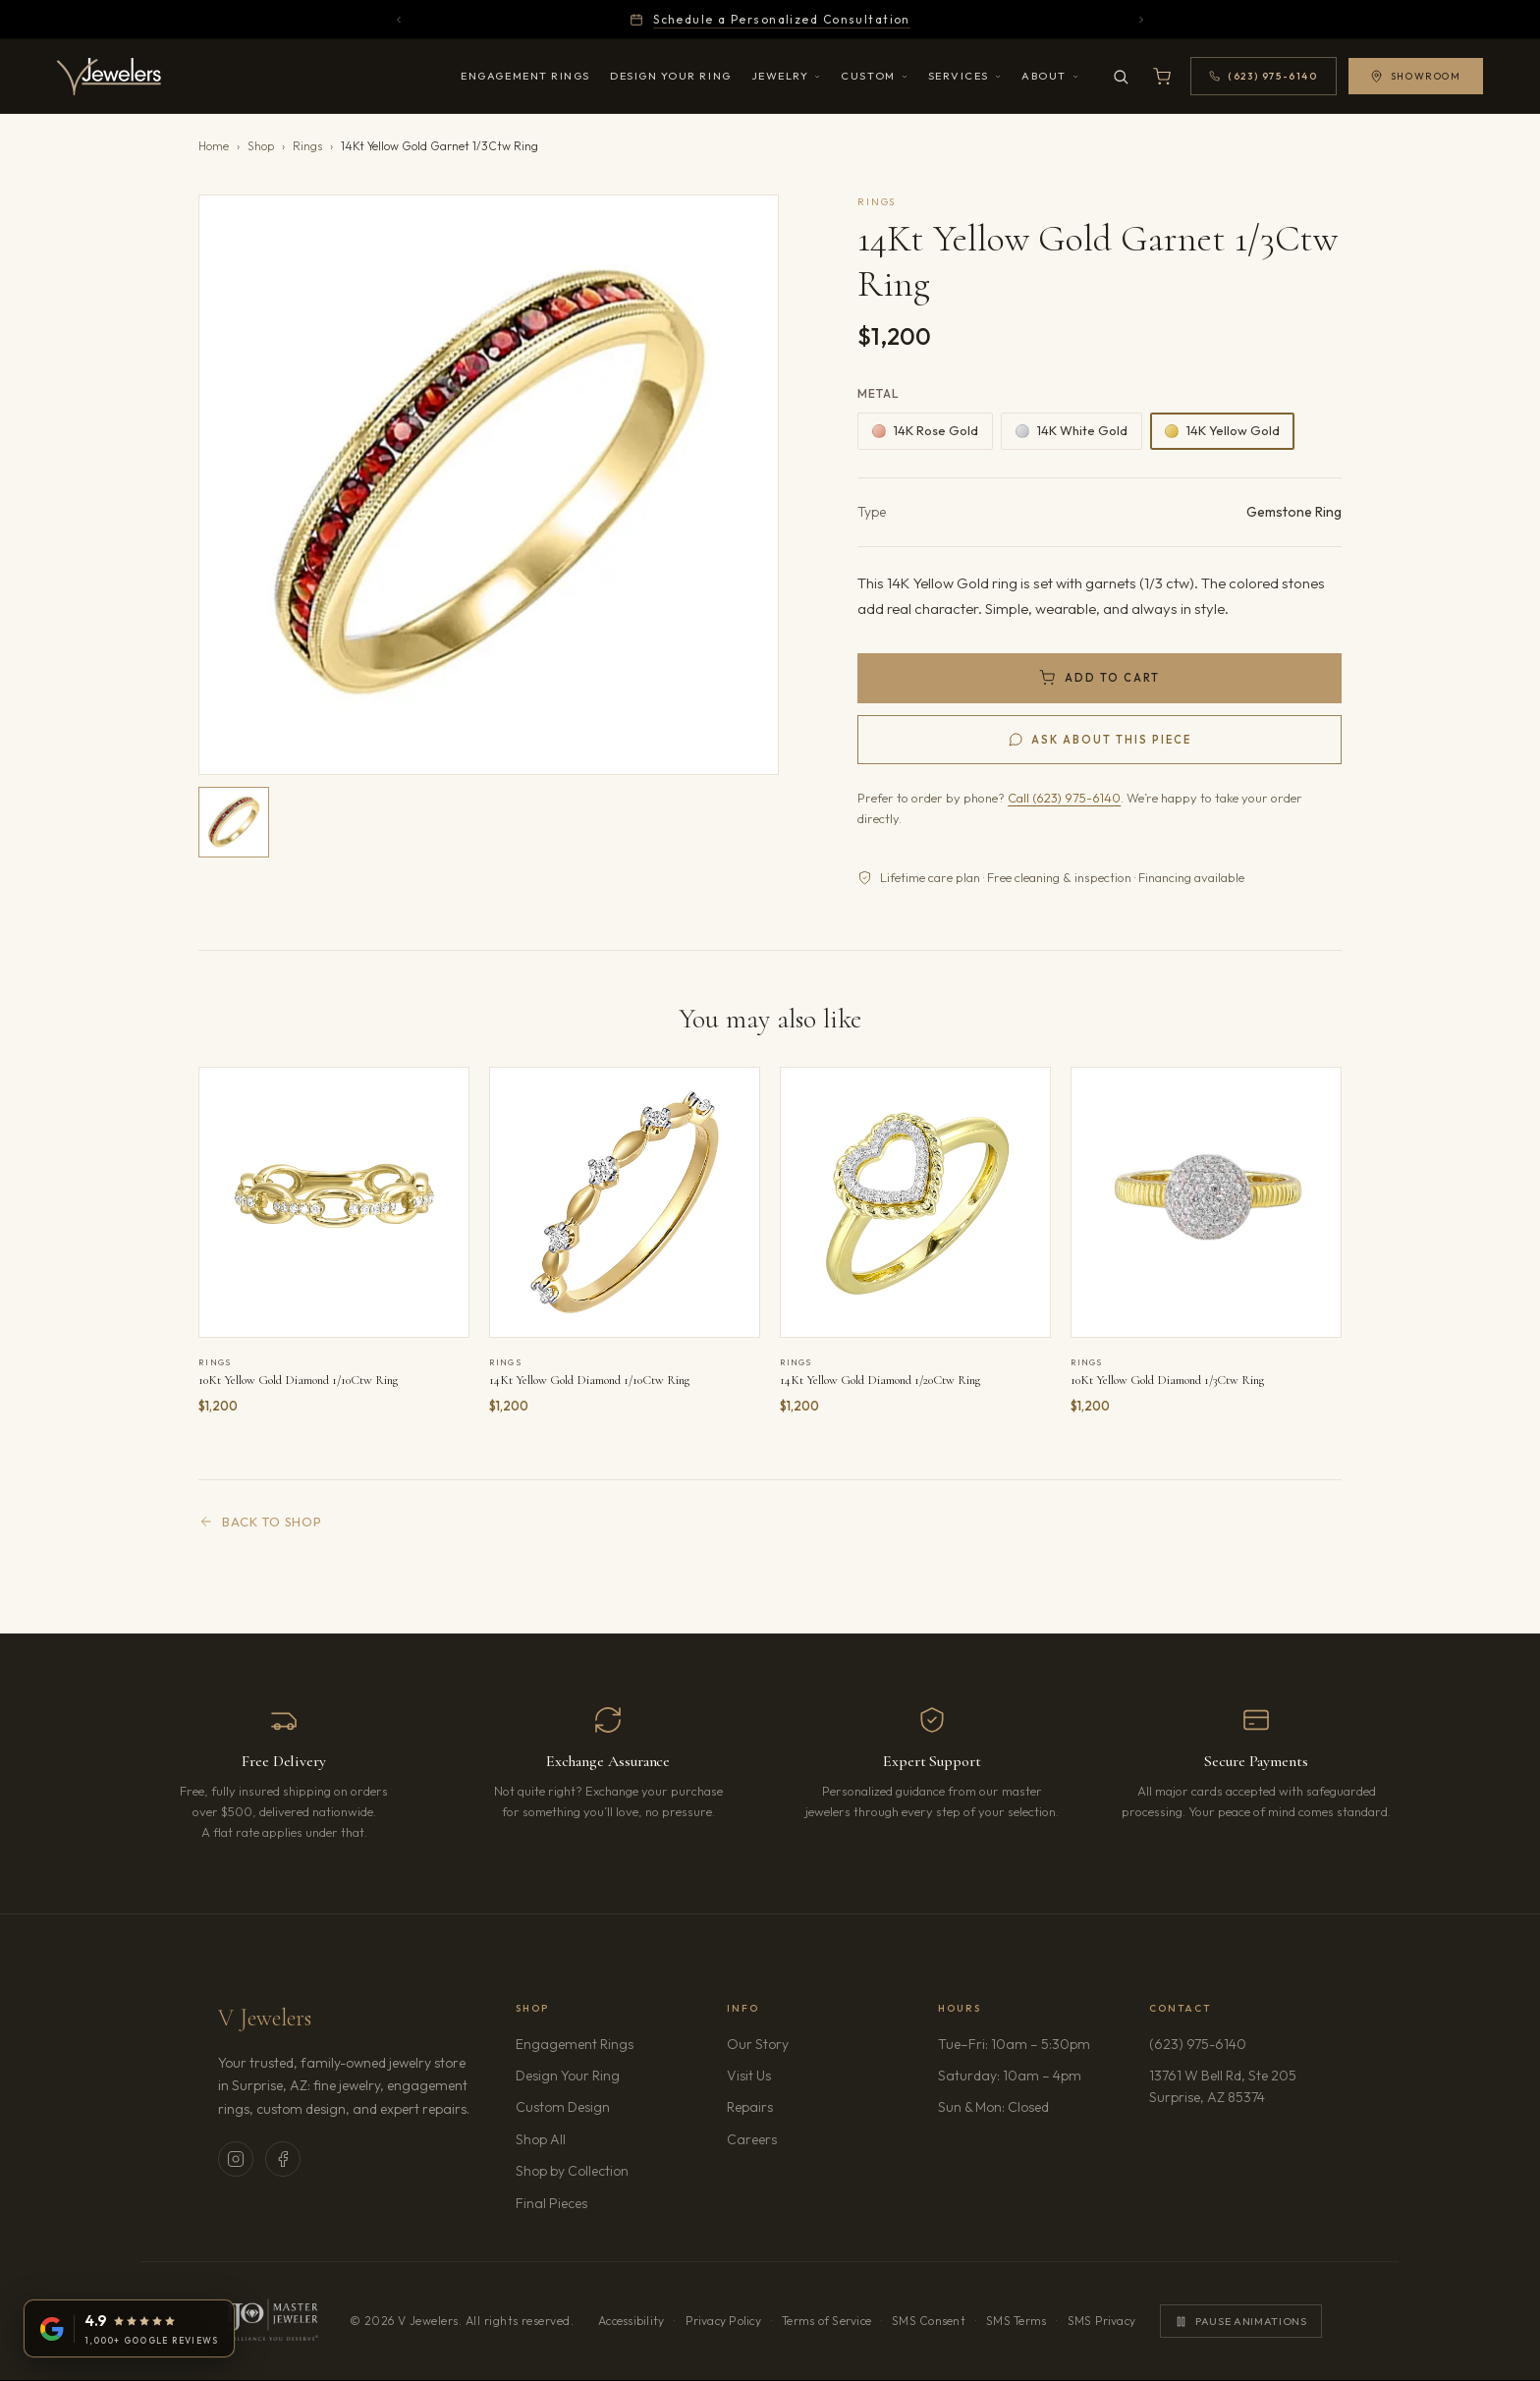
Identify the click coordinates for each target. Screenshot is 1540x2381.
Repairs (750, 2107)
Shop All (541, 2139)
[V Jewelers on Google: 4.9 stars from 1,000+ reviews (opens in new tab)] (129, 2328)
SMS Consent (928, 2320)
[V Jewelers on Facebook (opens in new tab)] (283, 2159)
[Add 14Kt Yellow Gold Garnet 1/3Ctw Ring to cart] (1099, 678)
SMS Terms (1016, 2320)
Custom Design (563, 2107)
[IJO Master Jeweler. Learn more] (271, 2321)
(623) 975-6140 (1197, 2044)
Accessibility (631, 2320)
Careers (807, 2138)
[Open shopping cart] (1158, 76)
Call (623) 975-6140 (1064, 797)
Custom (874, 76)
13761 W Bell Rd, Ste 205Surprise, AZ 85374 (1235, 2086)
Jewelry (786, 76)
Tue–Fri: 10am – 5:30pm (1014, 2044)
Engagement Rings (525, 76)
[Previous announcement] (398, 19)
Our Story (758, 2044)
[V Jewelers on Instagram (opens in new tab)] (235, 2159)
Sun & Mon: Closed (993, 2107)
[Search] (1116, 76)
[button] (488, 484)
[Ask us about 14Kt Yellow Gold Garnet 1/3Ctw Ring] (1099, 740)
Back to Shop (259, 1522)
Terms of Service (826, 2320)
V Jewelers (264, 2018)
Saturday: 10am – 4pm (1009, 2075)
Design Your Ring (671, 76)
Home (213, 145)
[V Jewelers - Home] (114, 76)
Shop (261, 145)
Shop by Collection (572, 2171)
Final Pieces (551, 2203)
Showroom (1411, 76)
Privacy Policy (723, 2320)
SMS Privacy (1102, 2320)
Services (965, 76)
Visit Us (749, 2075)
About (1050, 76)
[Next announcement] (1141, 19)
